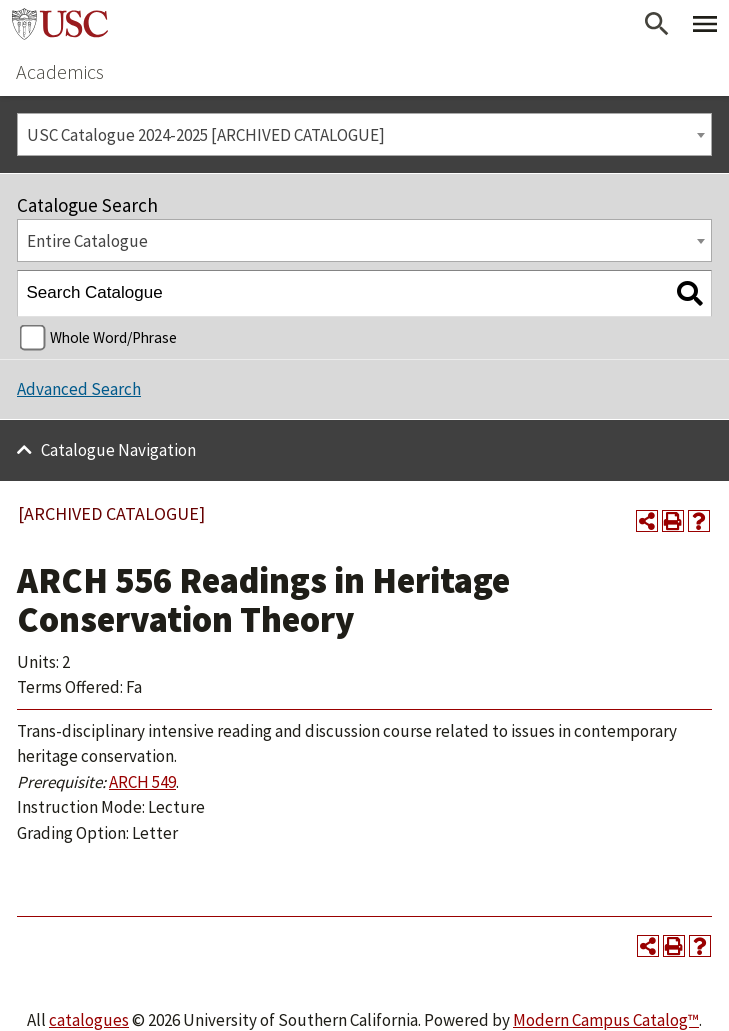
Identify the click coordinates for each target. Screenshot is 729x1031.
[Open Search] (657, 24)
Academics (60, 71)
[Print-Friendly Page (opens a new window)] (673, 521)
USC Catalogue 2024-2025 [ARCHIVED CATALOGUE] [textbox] (206, 135)
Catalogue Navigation (118, 450)
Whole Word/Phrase (113, 337)
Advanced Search (79, 389)
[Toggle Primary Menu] (705, 24)
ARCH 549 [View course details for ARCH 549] (142, 782)
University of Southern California (60, 24)
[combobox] (364, 134)
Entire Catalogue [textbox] (87, 241)
